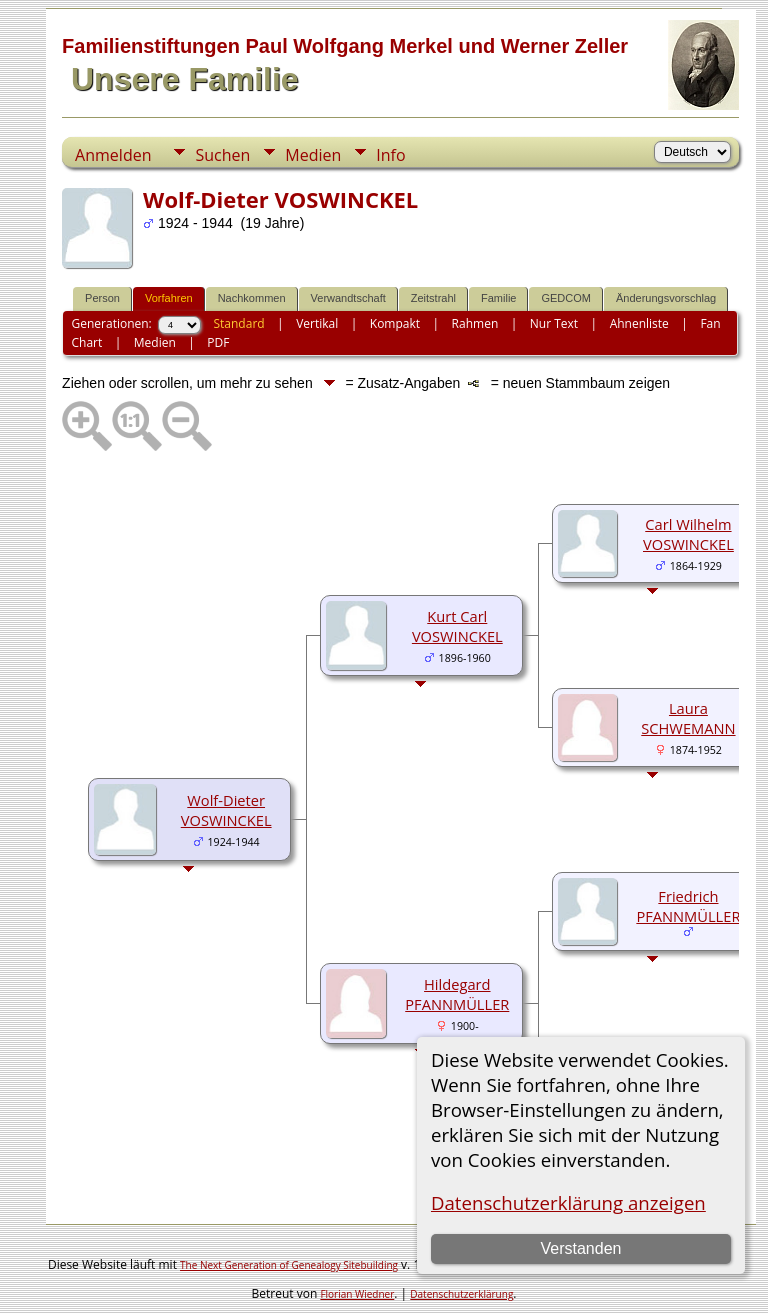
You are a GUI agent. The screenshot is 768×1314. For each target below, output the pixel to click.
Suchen (222, 155)
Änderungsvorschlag (666, 298)
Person (102, 298)
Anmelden (113, 155)
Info (390, 155)
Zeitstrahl (433, 298)
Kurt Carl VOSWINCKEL (457, 626)
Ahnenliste (639, 323)
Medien (313, 155)
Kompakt (395, 323)
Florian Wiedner (357, 1294)
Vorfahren (169, 298)
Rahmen (475, 323)
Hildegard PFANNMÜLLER (457, 994)
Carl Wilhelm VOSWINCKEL (688, 534)
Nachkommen (252, 298)
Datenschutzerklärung (461, 1294)
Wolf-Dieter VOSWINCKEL (226, 810)
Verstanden (580, 1248)
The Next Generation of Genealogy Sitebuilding (289, 1265)
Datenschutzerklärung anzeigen (568, 1202)
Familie (498, 298)
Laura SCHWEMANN (688, 718)
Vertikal (317, 323)
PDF (218, 342)
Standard (238, 323)
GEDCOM (566, 298)
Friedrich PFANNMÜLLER (688, 906)
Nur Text (554, 323)
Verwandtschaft (348, 298)
